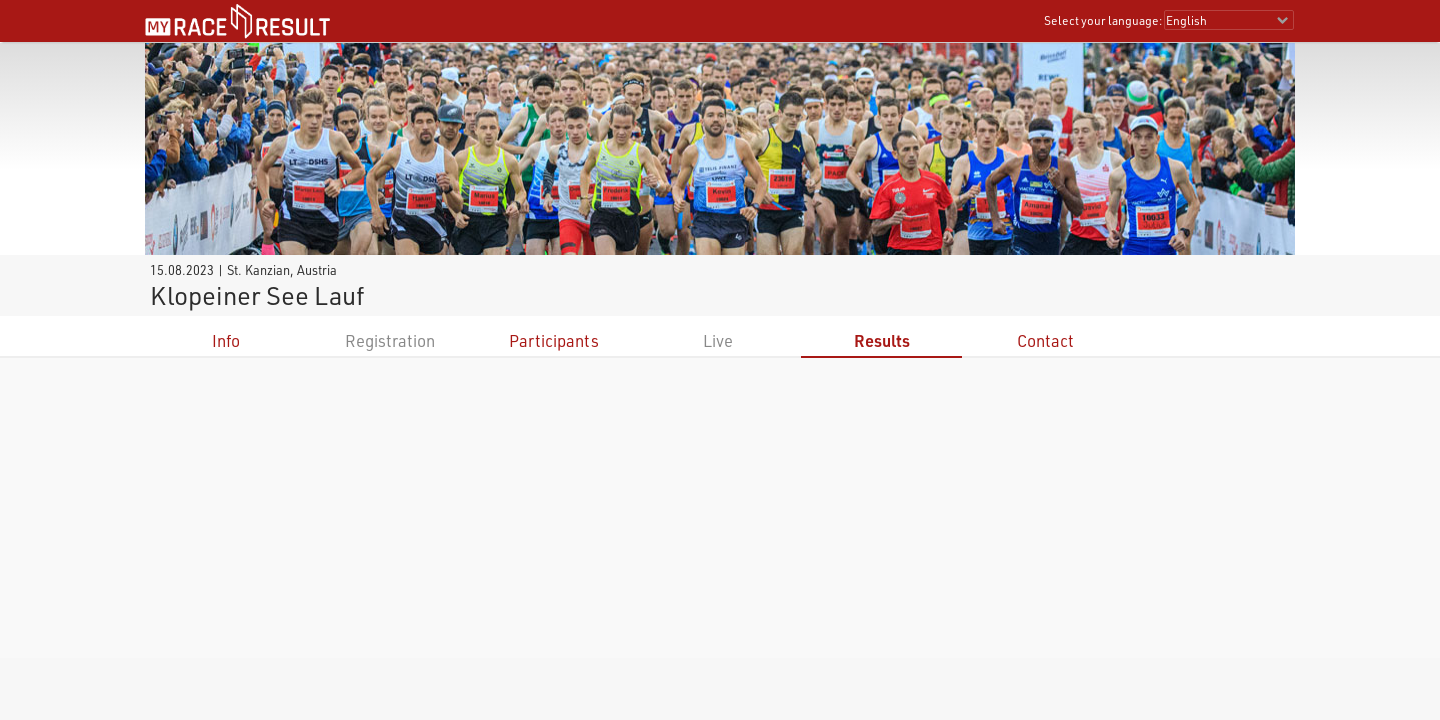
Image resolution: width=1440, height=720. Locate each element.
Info (226, 340)
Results (882, 340)
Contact (1045, 340)
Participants (554, 340)
